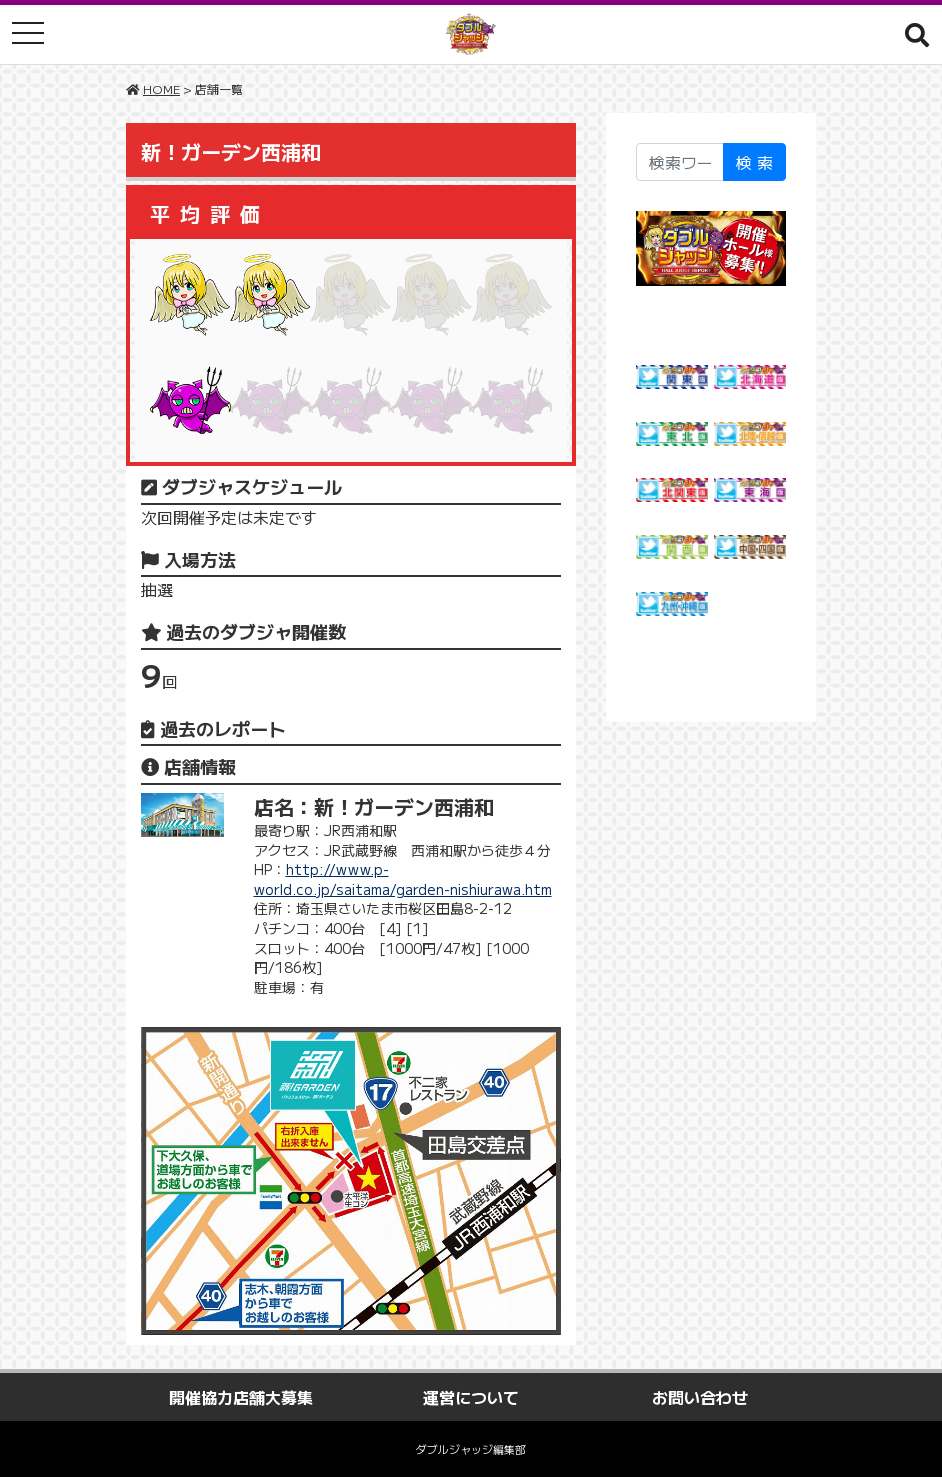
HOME (161, 88)
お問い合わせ (700, 1397)
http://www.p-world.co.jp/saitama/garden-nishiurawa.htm (403, 879)
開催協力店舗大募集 (241, 1397)
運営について (471, 1397)
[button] (917, 34)
